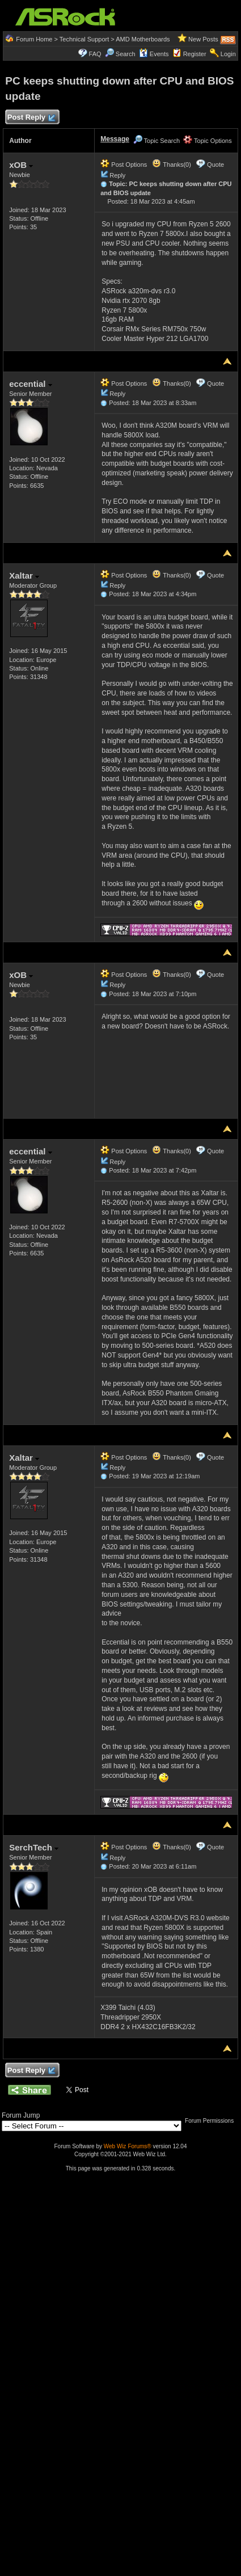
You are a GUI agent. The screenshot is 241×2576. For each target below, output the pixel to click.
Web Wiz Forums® (127, 2146)
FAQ (95, 53)
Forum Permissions (212, 2121)
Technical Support (84, 39)
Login (228, 53)
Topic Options (207, 140)
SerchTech (33, 1847)
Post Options (123, 164)
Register (194, 53)
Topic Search (156, 140)
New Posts (203, 39)
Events (154, 53)
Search (126, 53)
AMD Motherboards (143, 39)
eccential (30, 384)
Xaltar (24, 575)
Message (114, 139)
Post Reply (30, 118)
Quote (215, 164)
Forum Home (34, 39)
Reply (117, 175)
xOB (21, 165)
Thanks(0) (171, 164)
